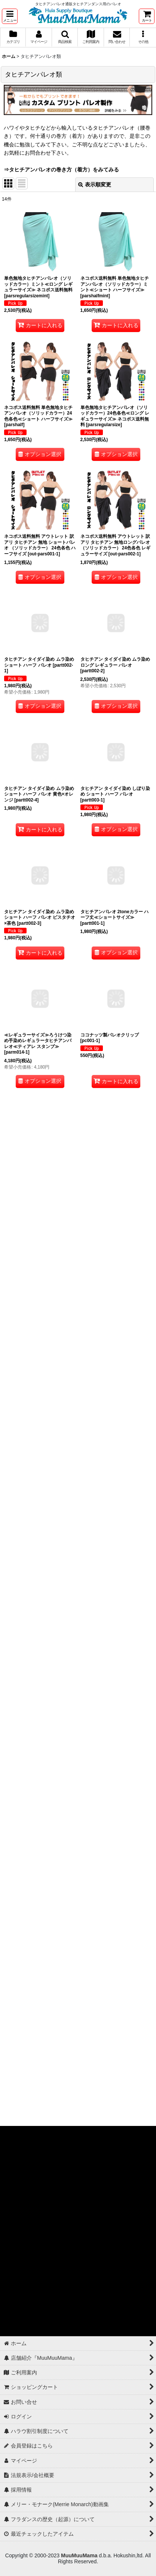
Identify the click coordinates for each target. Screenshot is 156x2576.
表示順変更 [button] (94, 184)
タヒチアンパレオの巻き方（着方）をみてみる (64, 170)
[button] (10, 16)
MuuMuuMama (79, 2555)
